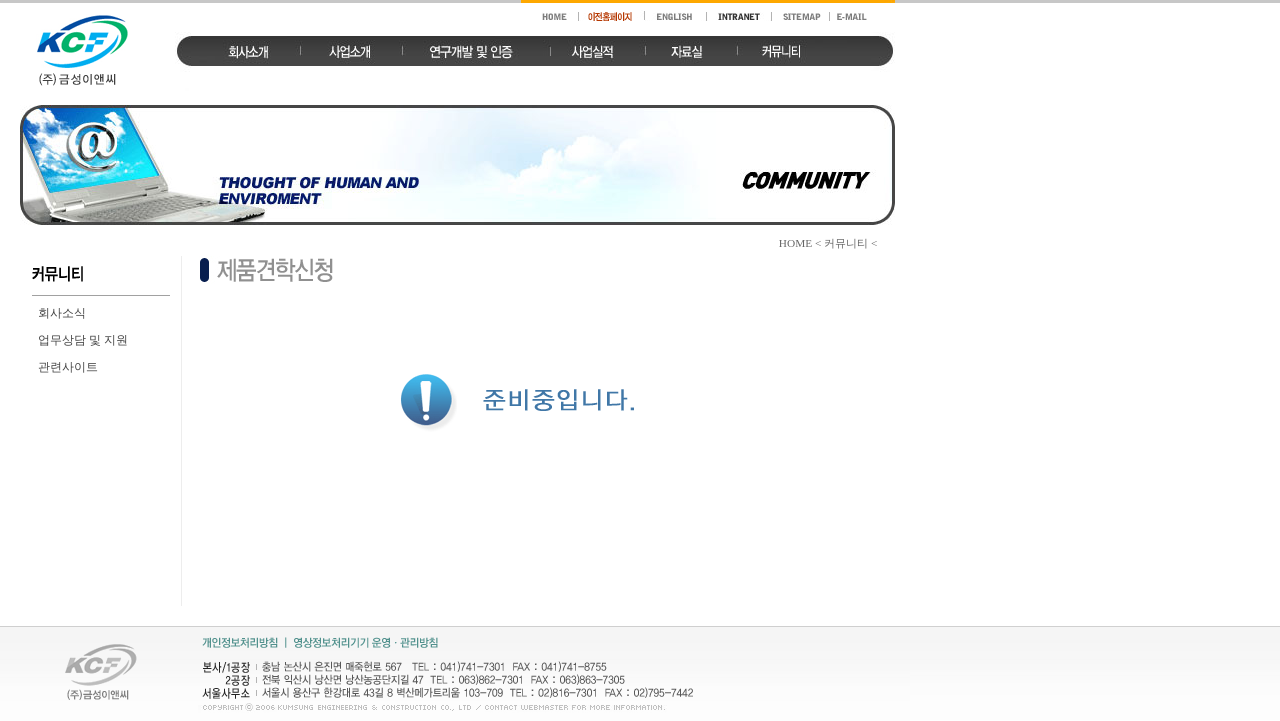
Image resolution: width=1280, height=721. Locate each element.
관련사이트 (68, 367)
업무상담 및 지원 (83, 340)
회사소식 (62, 313)
